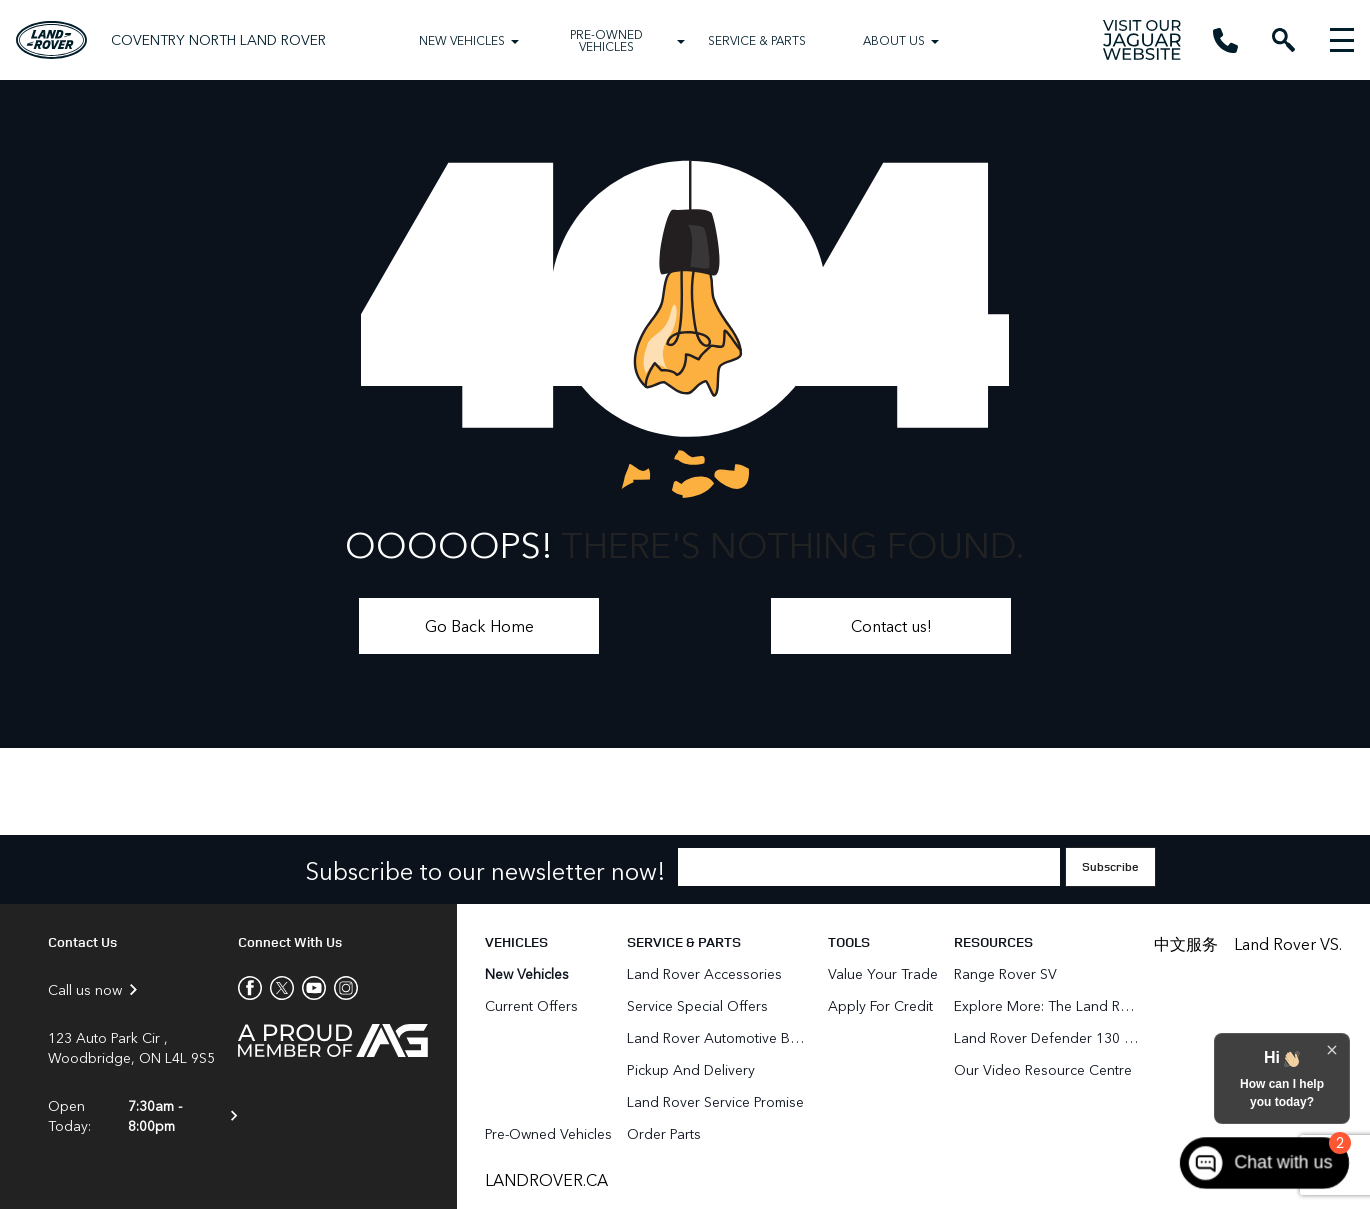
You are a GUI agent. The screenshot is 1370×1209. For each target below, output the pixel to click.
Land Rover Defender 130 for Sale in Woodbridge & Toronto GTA (1046, 1037)
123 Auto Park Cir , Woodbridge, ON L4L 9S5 (131, 1048)
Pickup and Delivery (691, 1069)
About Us (894, 40)
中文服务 (1186, 943)
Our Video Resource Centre (1043, 1069)
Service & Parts (757, 40)
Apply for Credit (880, 1005)
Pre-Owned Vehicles (606, 40)
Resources (993, 941)
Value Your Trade (883, 973)
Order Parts (664, 1133)
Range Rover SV (1005, 973)
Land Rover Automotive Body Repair (719, 1037)
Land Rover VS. (1288, 943)
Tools (849, 941)
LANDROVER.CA (546, 1179)
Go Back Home (479, 625)
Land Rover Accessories (706, 973)
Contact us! (891, 625)
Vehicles (516, 941)
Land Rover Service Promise (715, 1101)
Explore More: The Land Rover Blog (1046, 1005)
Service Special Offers (697, 1005)
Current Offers (531, 1005)
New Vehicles (462, 40)
